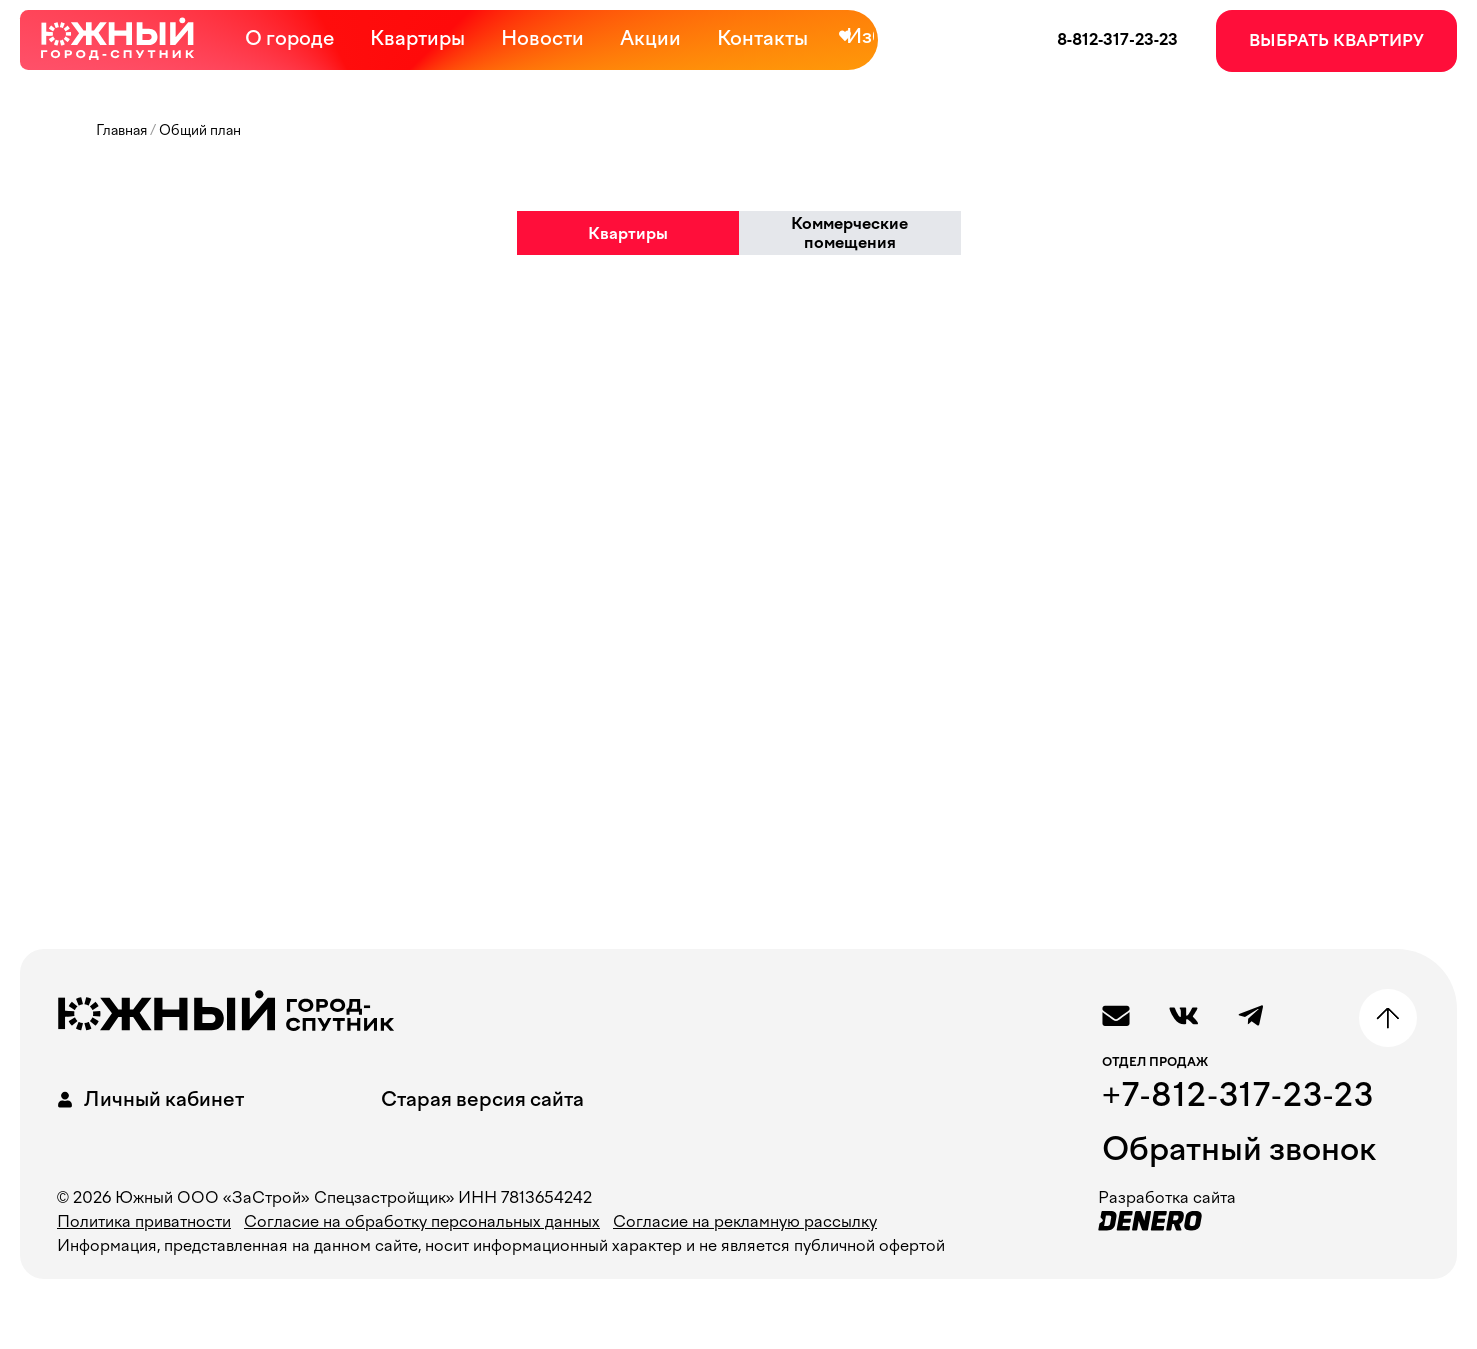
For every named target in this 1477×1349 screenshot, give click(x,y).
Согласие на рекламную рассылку (745, 1221)
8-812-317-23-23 (1117, 39)
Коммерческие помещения (849, 233)
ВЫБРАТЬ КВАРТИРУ (1336, 40)
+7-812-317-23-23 (1238, 1095)
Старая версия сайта (482, 1099)
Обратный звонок (1239, 1149)
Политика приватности (144, 1221)
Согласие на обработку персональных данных (422, 1221)
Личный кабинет (147, 1099)
